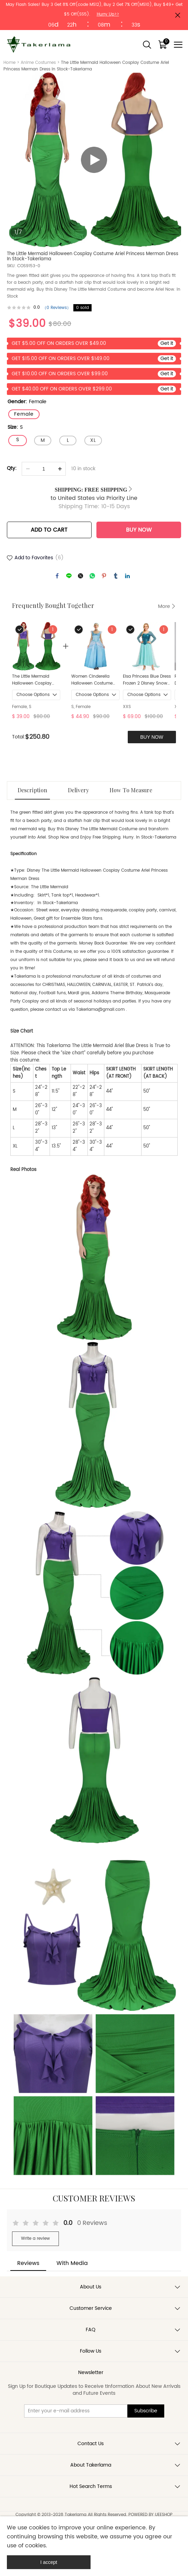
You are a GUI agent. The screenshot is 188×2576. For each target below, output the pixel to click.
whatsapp (92, 575)
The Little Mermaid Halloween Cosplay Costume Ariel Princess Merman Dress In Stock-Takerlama (35, 680)
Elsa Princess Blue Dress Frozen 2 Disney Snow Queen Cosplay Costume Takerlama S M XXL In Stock (147, 680)
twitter (80, 575)
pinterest (104, 575)
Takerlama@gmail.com (100, 1009)
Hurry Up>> (108, 14)
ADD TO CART (49, 529)
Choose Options (33, 694)
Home (9, 62)
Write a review (35, 2238)
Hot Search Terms (91, 2486)
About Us (90, 2287)
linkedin (127, 575)
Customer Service (91, 2308)
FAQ (90, 2330)
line (68, 575)
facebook (57, 575)
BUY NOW (139, 529)
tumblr (115, 575)
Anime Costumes (38, 62)
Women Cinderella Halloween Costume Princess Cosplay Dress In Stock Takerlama (94, 680)
